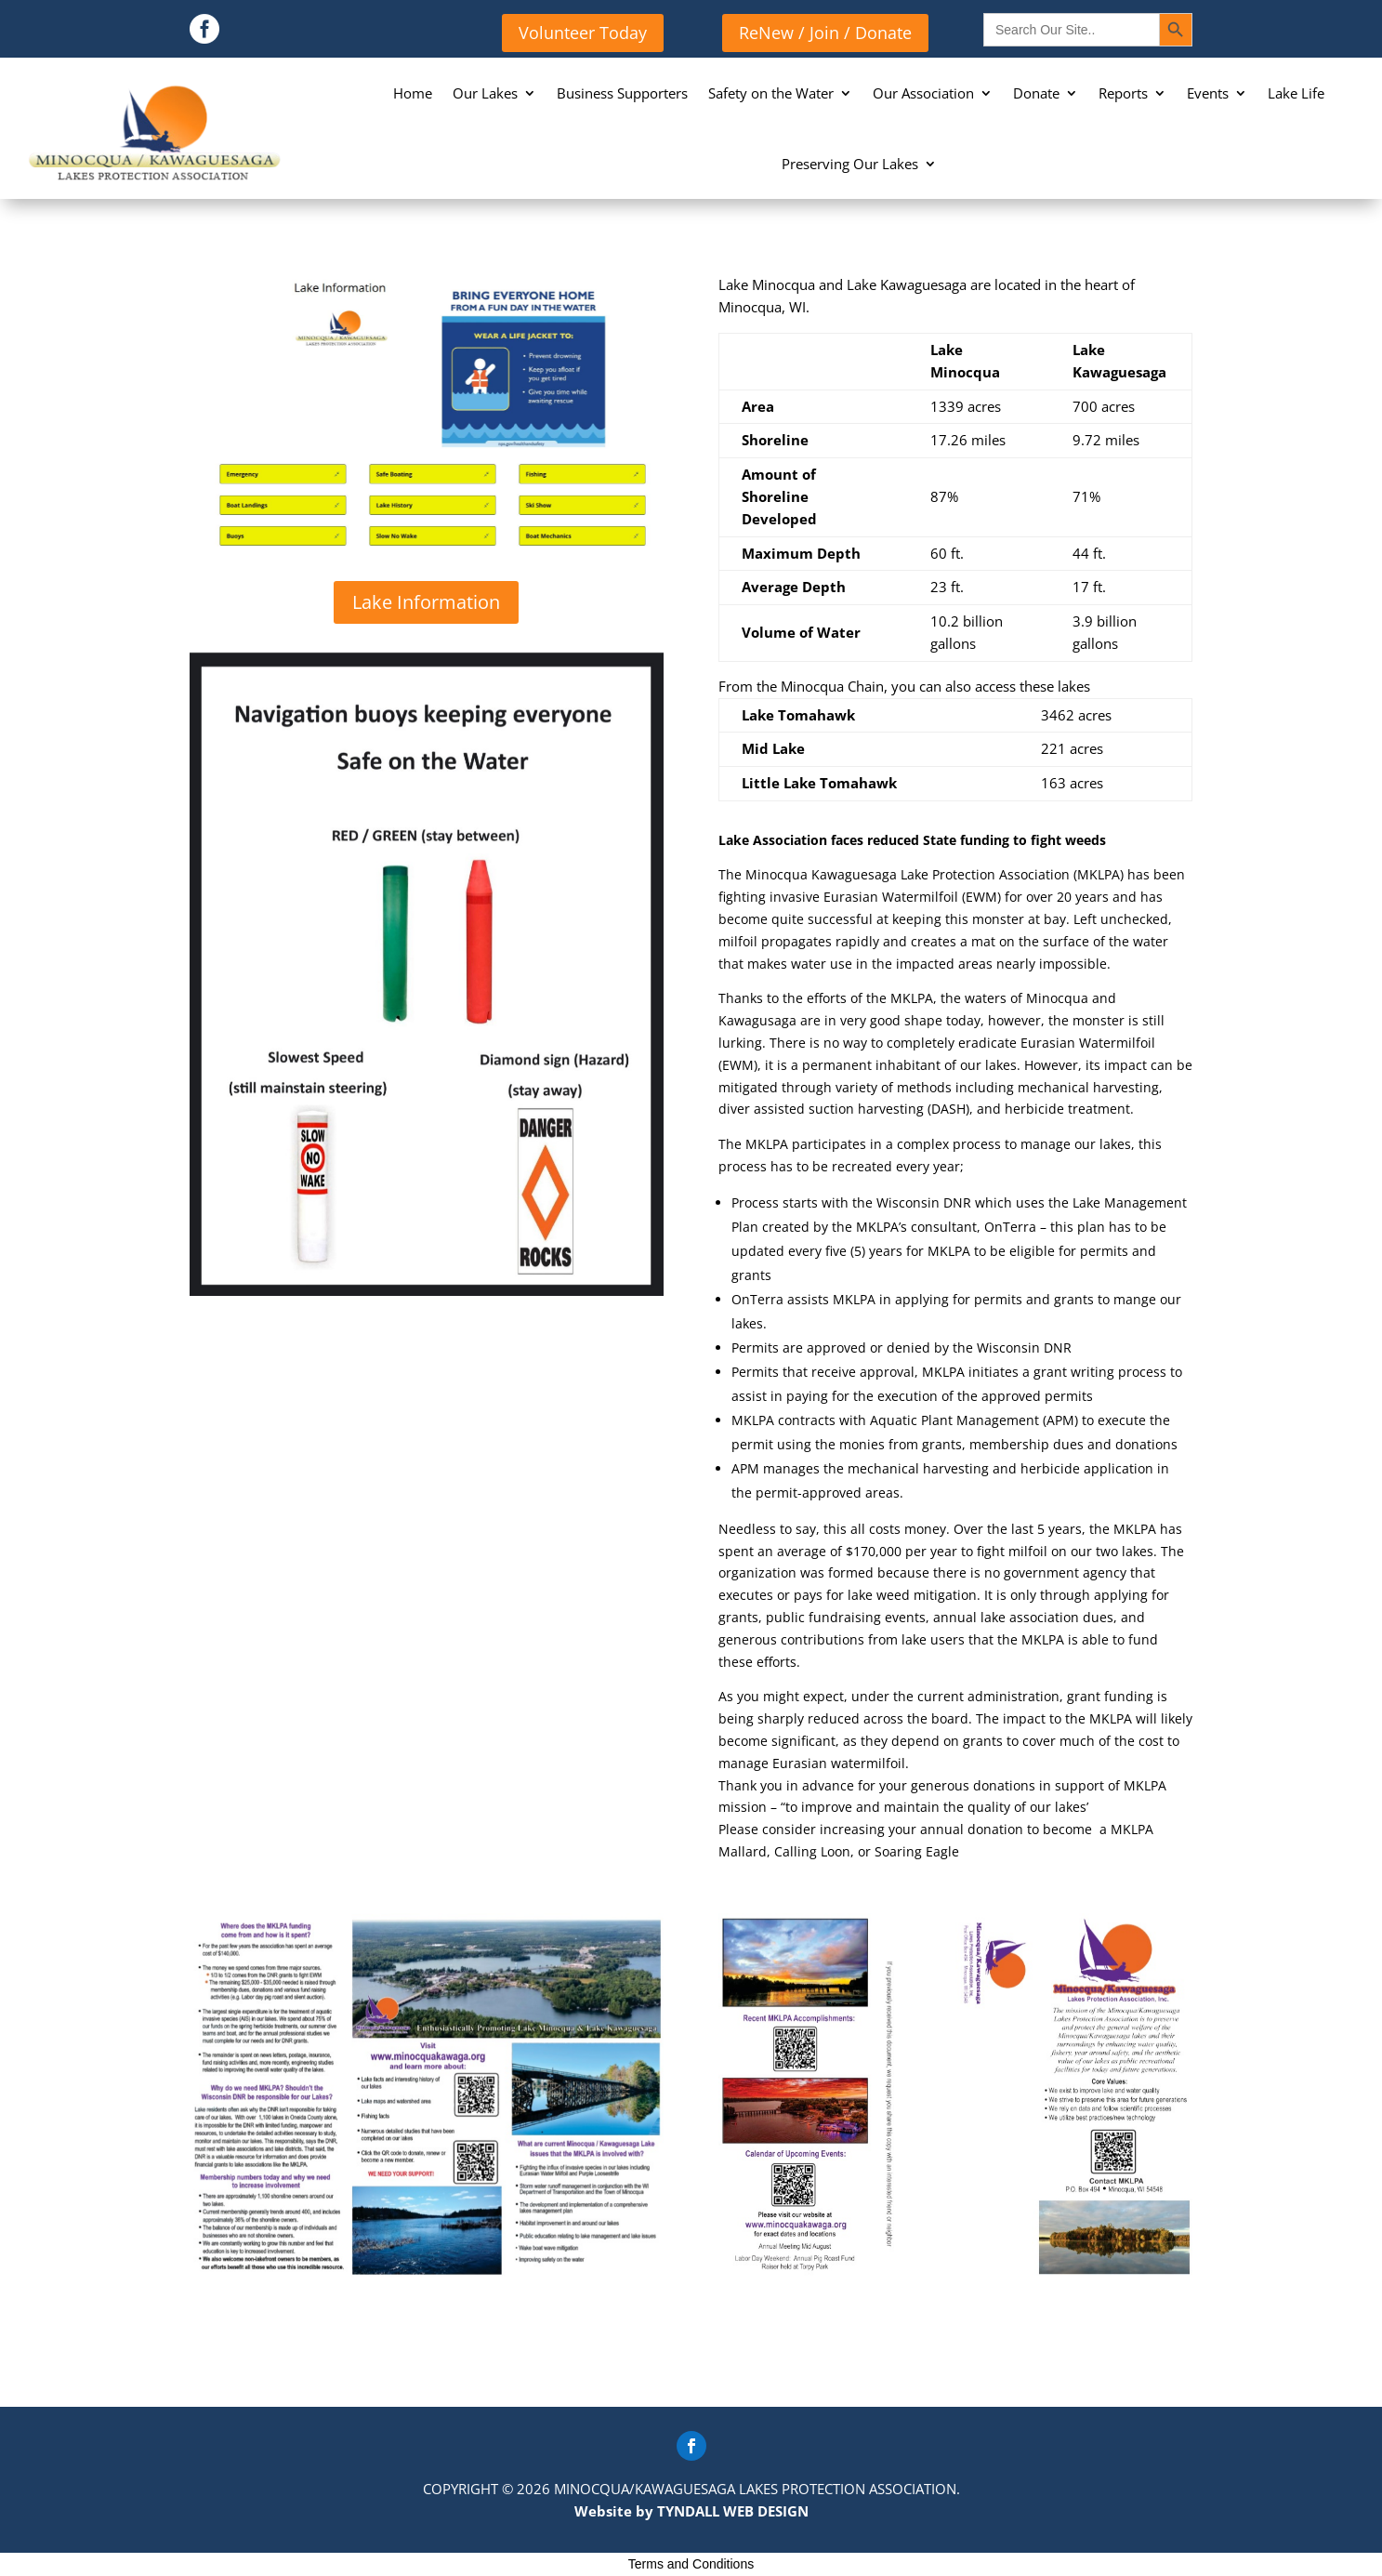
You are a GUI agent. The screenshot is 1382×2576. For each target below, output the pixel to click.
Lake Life (1296, 93)
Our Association (923, 93)
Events (1208, 93)
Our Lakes (485, 93)
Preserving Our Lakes (850, 163)
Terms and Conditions (691, 2563)
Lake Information (426, 601)
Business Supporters (622, 93)
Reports (1123, 93)
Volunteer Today (583, 32)
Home (412, 93)
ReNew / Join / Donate (825, 32)
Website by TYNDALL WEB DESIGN (691, 2511)
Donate (1036, 93)
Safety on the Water (771, 93)
